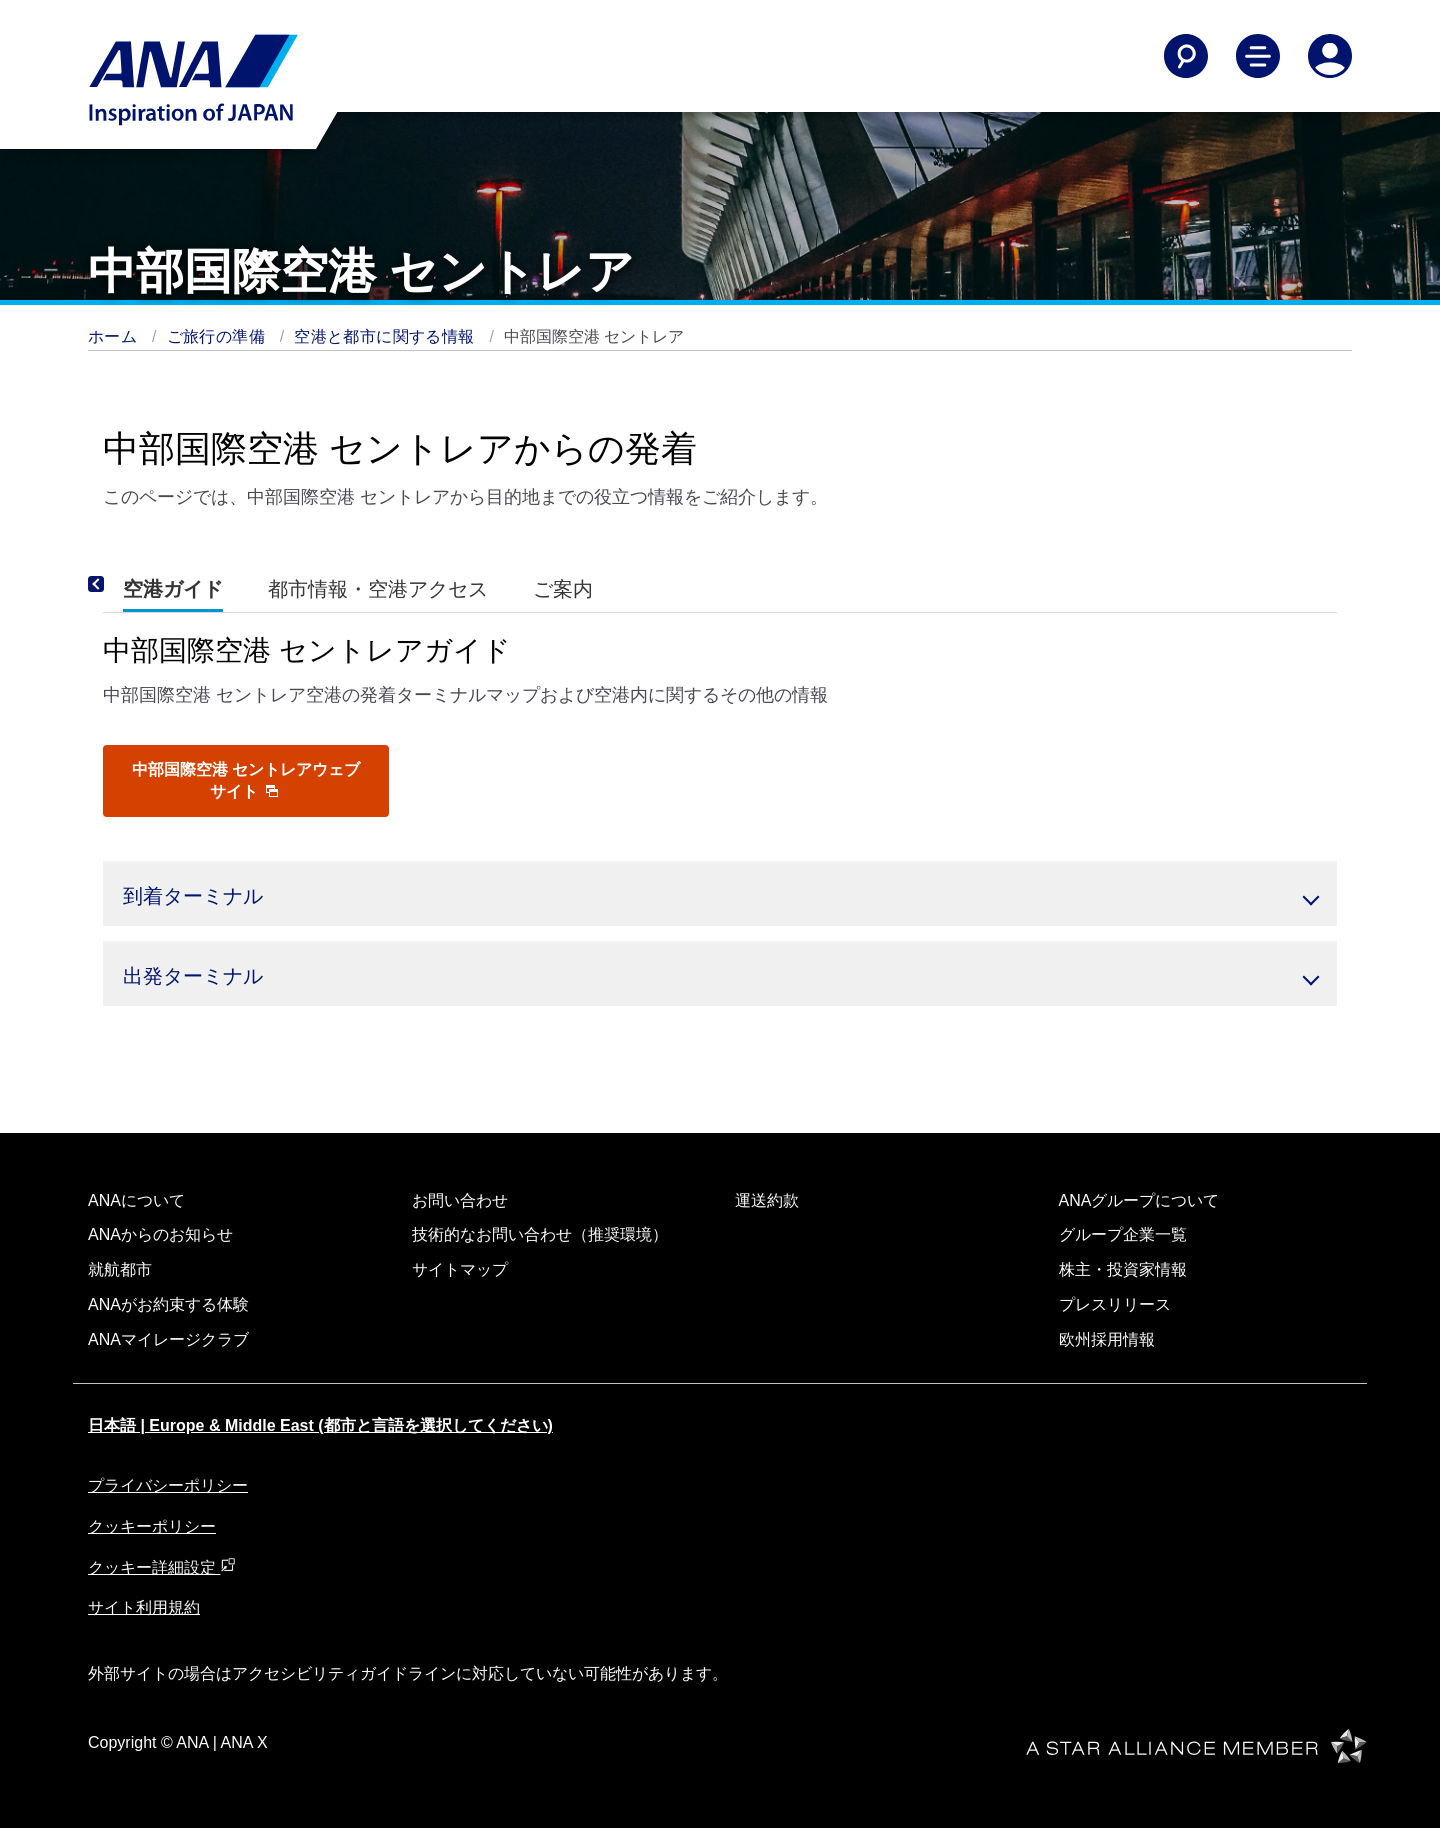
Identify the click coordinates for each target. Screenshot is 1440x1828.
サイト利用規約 (144, 1607)
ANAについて (136, 1200)
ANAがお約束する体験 (168, 1304)
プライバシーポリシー (168, 1485)
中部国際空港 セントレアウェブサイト (246, 780)
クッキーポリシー (152, 1526)
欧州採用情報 (1107, 1339)
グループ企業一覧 (1123, 1234)
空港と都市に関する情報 (386, 336)
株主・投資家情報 (1123, 1269)
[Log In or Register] (1330, 56)
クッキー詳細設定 (162, 1567)
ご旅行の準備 (218, 336)
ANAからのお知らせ (160, 1234)
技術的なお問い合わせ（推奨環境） (540, 1234)
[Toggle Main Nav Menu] (1258, 56)
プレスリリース (1115, 1304)
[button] (720, 893)
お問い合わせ (460, 1200)
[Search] (1186, 56)
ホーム (115, 336)
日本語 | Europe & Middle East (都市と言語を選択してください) (320, 1425)
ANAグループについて (1139, 1200)
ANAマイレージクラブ (168, 1339)
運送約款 (767, 1200)
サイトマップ (460, 1269)
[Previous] (123, 585)
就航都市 (120, 1269)
